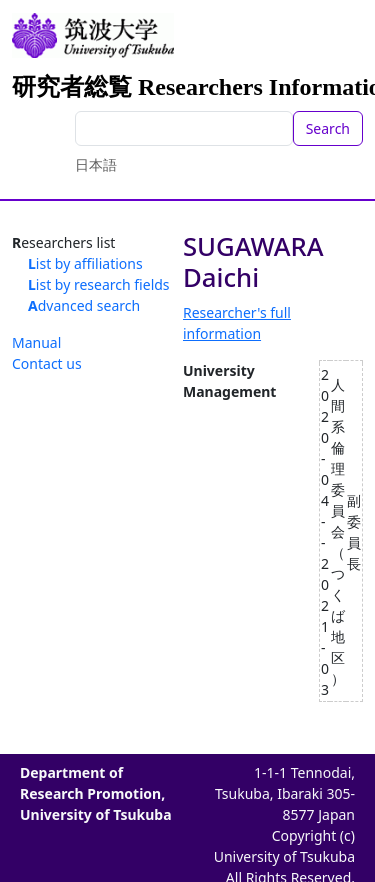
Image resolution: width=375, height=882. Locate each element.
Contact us (47, 363)
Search (328, 128)
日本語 (96, 164)
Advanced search (84, 305)
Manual (36, 342)
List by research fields (99, 284)
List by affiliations (85, 263)
